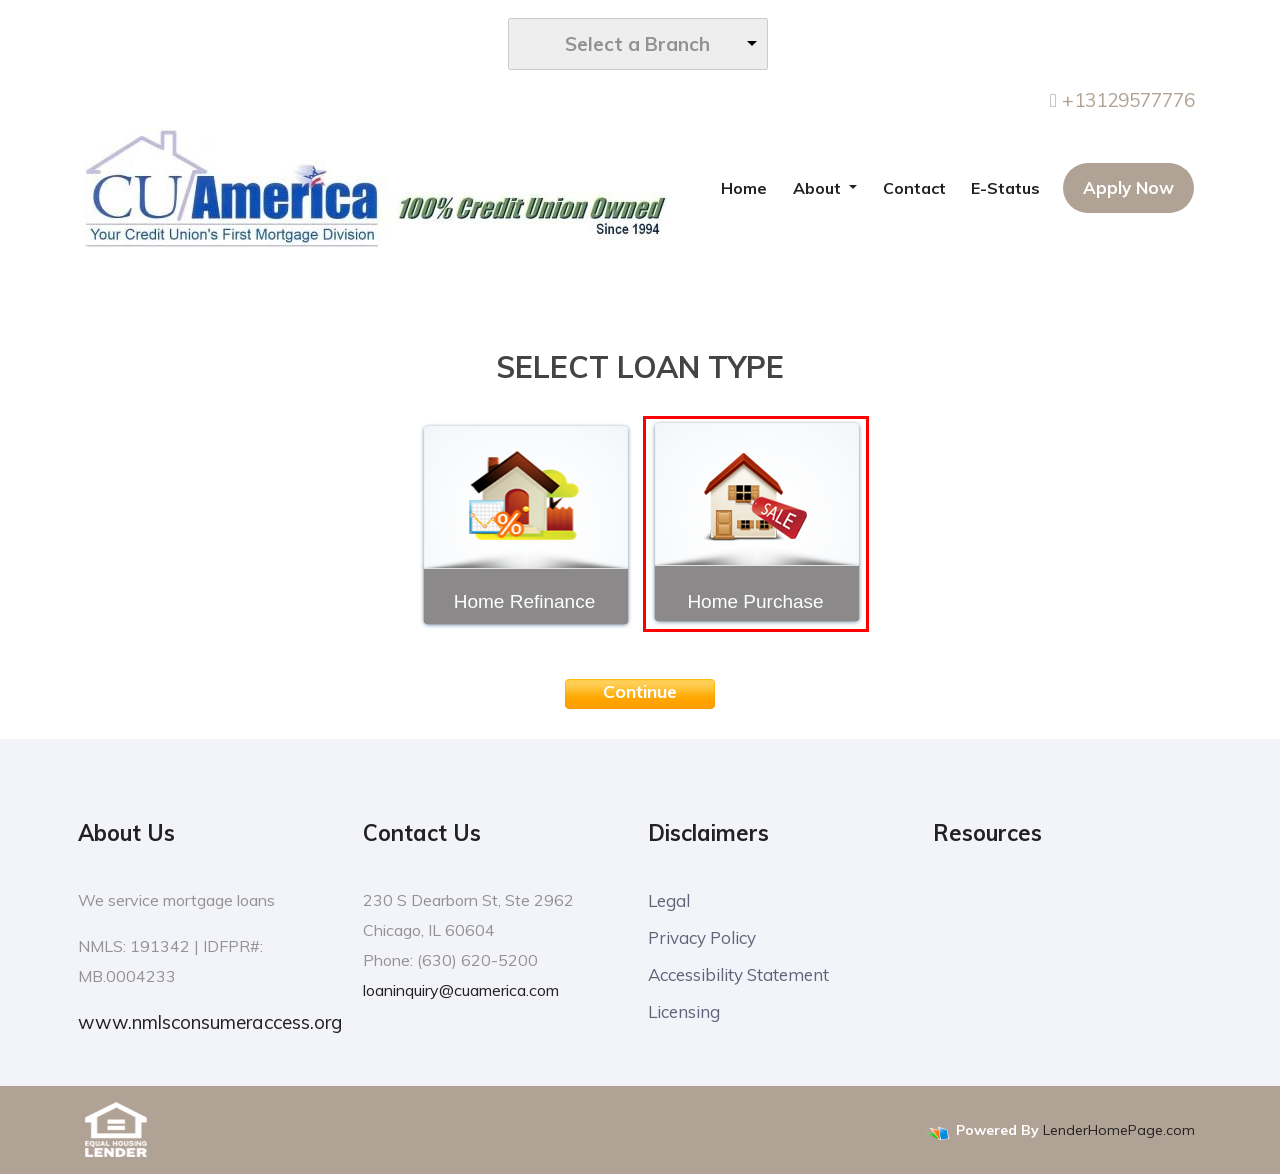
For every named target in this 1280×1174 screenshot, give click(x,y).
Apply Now (1128, 187)
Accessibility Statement (738, 974)
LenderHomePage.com (1119, 1130)
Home (744, 188)
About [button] (819, 188)
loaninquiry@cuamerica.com (461, 990)
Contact (914, 188)
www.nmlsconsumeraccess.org (210, 1022)
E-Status (1005, 188)
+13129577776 (1122, 100)
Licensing (684, 1011)
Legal (669, 900)
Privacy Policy (702, 937)
